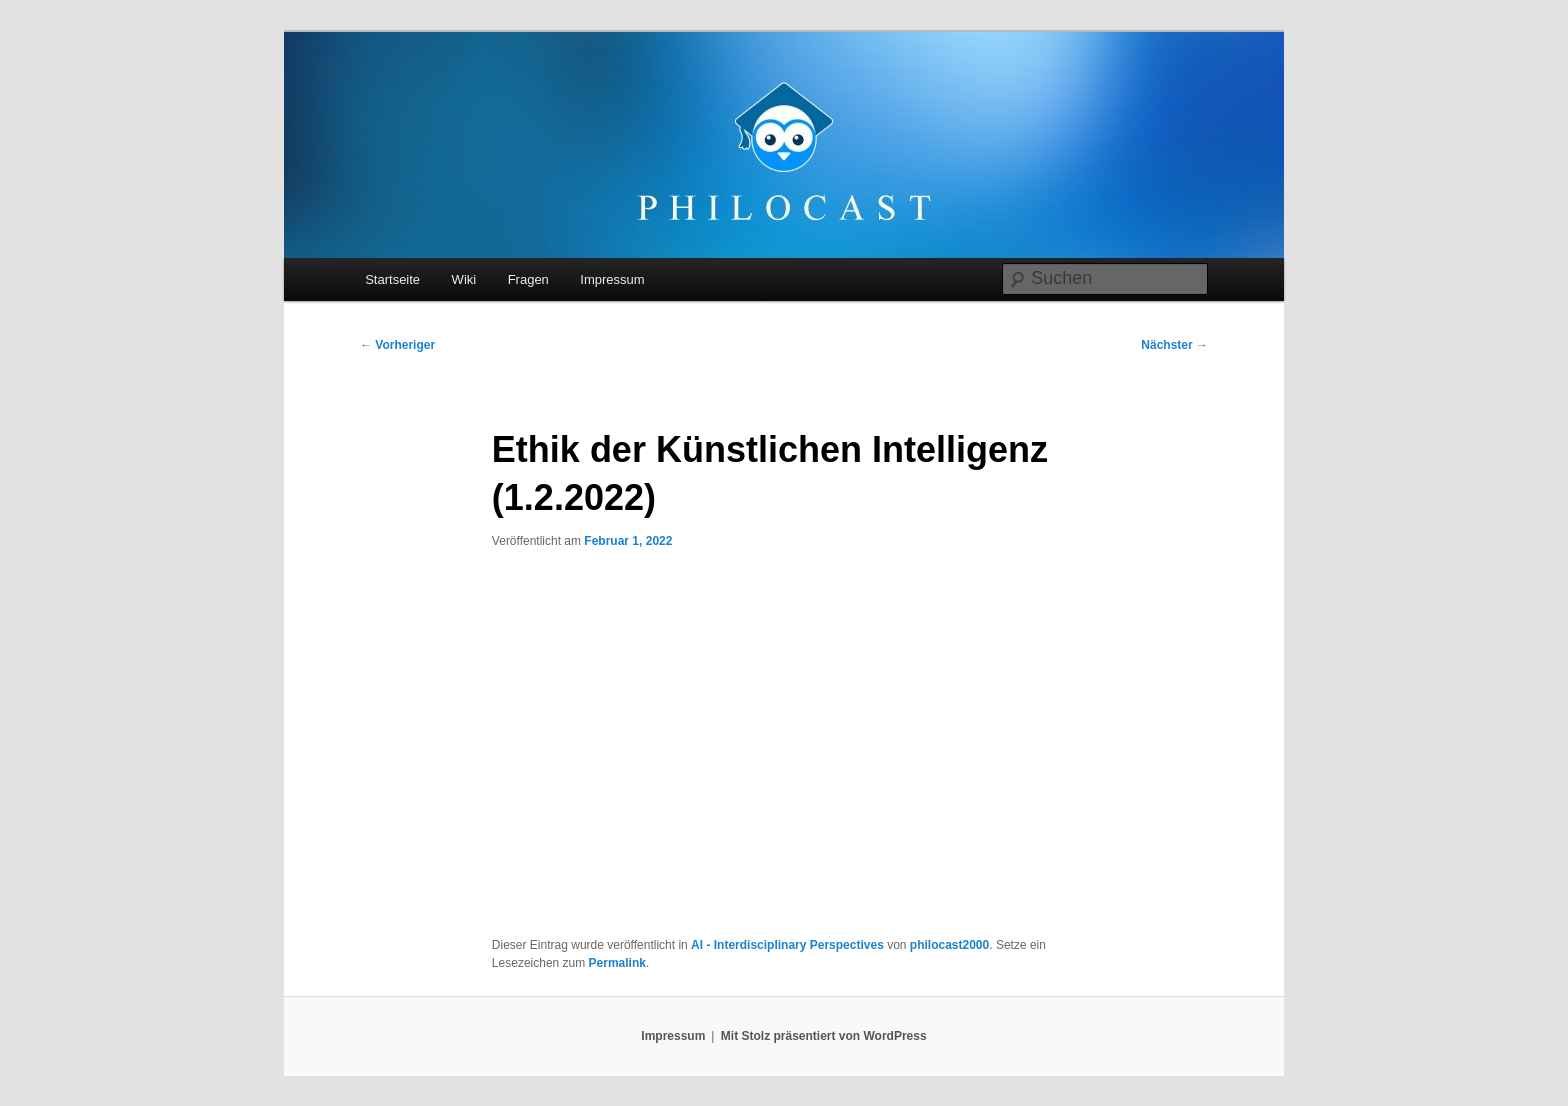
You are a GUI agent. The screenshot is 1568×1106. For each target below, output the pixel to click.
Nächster (1174, 345)
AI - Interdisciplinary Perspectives (787, 945)
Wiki (464, 279)
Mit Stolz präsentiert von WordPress (824, 1036)
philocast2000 (949, 945)
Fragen (528, 279)
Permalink (617, 963)
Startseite (392, 279)
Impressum (612, 279)
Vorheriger (397, 345)
